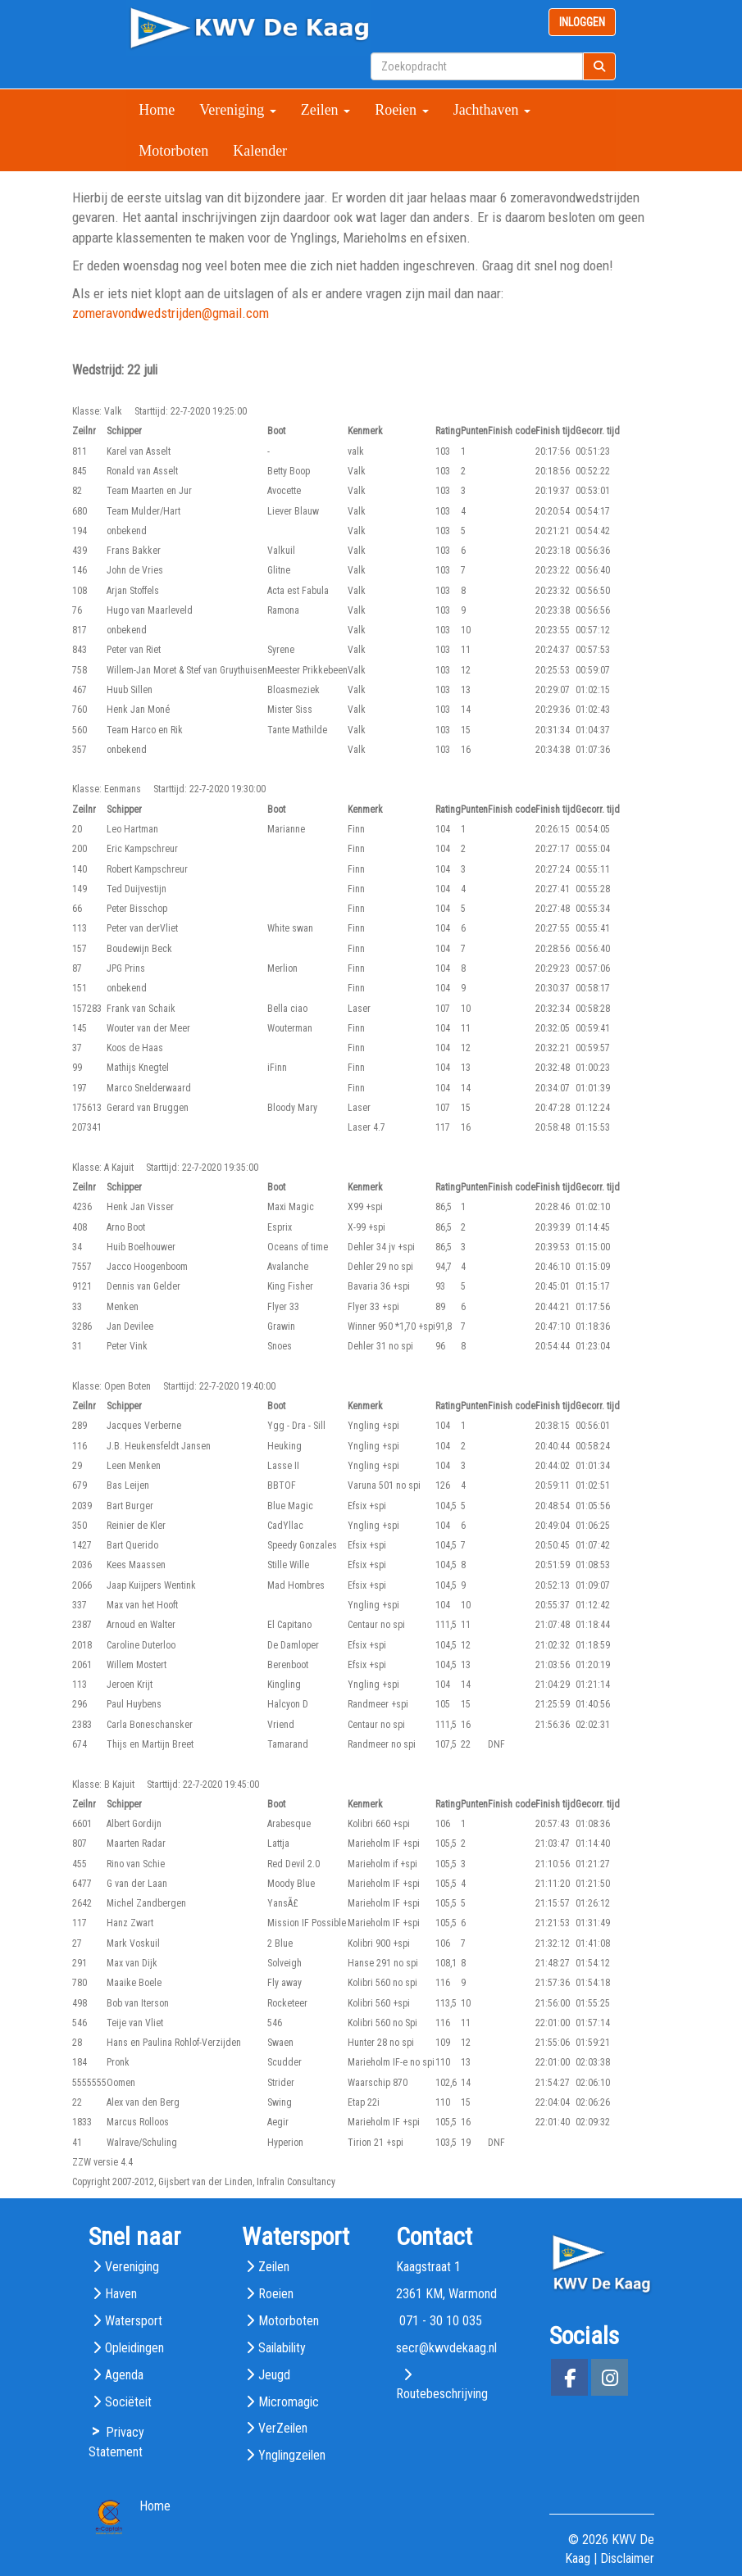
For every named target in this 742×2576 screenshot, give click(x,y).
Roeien (402, 110)
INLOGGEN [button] (582, 22)
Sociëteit (128, 2402)
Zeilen (325, 110)
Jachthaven (491, 110)
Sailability (282, 2348)
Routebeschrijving (442, 2393)
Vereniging (237, 110)
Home (157, 110)
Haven (121, 2294)
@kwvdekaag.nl (446, 2348)
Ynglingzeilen (291, 2455)
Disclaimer (627, 2558)
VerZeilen (282, 2428)
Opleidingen (134, 2348)
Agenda (124, 2375)
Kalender (260, 151)
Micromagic (288, 2402)
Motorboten (173, 151)
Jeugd (274, 2375)
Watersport (133, 2321)
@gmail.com (170, 313)
